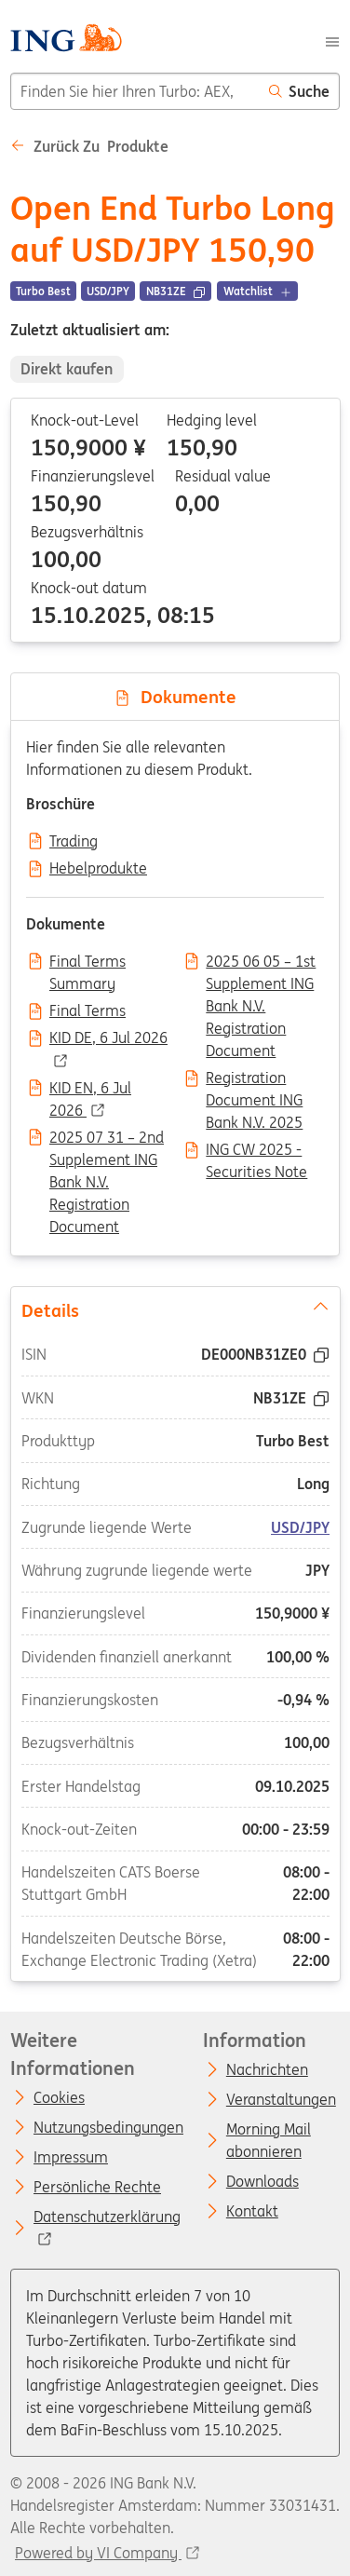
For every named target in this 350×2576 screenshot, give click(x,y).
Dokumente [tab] (175, 696)
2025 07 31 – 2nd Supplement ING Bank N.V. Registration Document (106, 1139)
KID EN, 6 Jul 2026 (90, 1089)
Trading (73, 842)
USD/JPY (300, 1526)
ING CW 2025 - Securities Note (256, 1151)
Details (174, 1308)
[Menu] (332, 40)
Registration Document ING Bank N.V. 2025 (254, 1079)
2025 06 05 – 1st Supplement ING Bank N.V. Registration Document (261, 963)
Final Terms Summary (87, 963)
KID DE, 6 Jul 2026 (108, 1038)
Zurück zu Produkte (89, 146)
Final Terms (87, 1011)
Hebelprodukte (98, 869)
